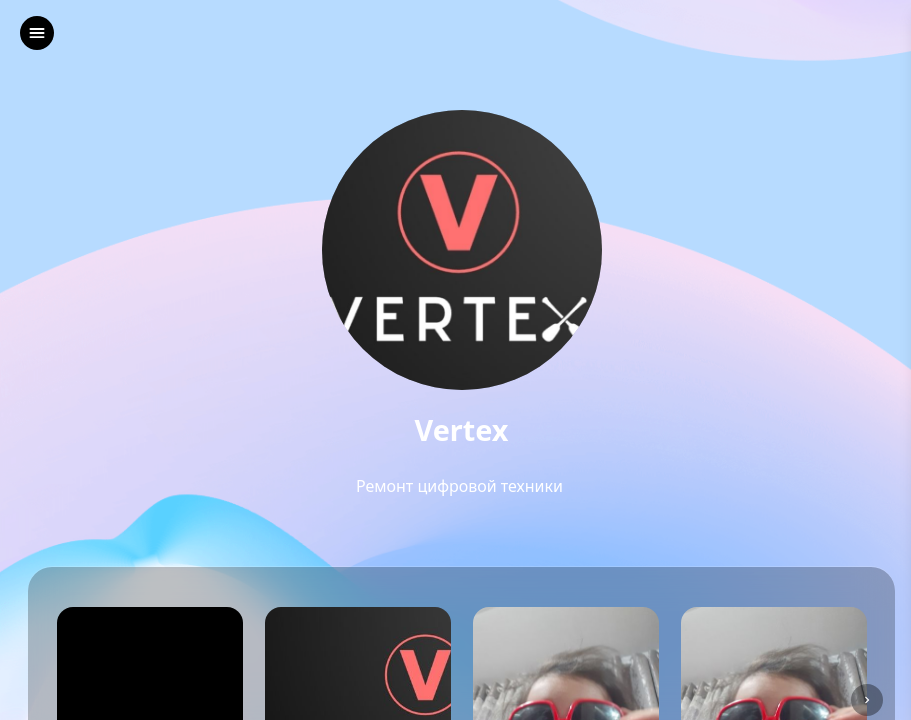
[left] (37, 33)
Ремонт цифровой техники (461, 486)
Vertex (462, 430)
